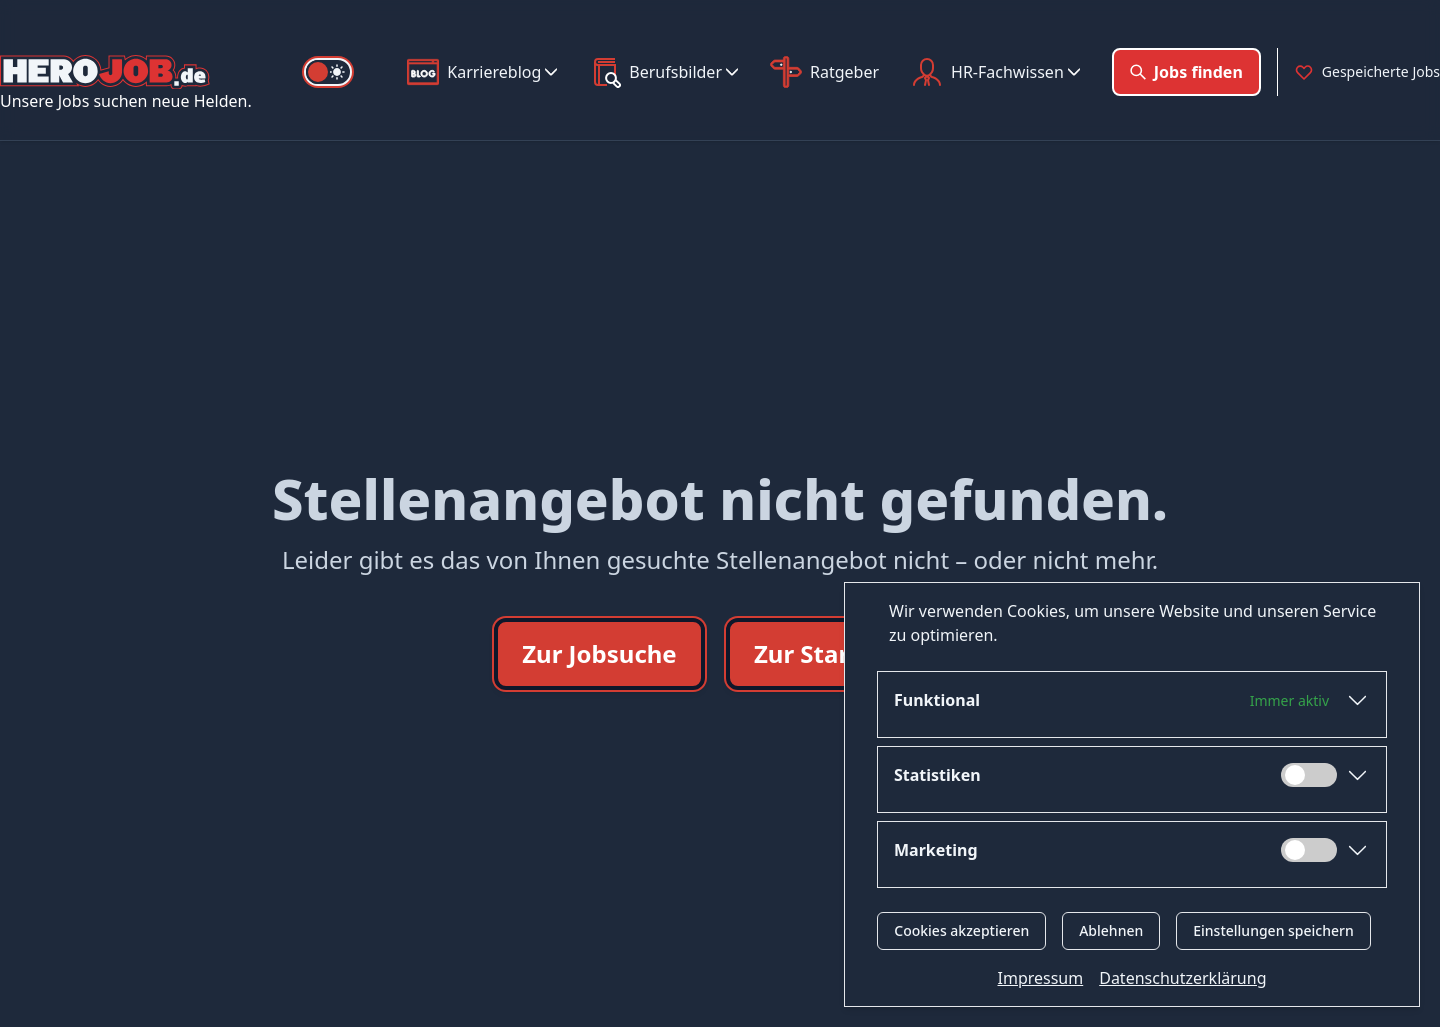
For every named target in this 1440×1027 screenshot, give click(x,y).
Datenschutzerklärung (1182, 978)
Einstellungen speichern (1273, 930)
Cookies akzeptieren (961, 930)
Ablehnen (1111, 930)
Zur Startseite (836, 653)
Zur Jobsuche (599, 653)
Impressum (1041, 978)
